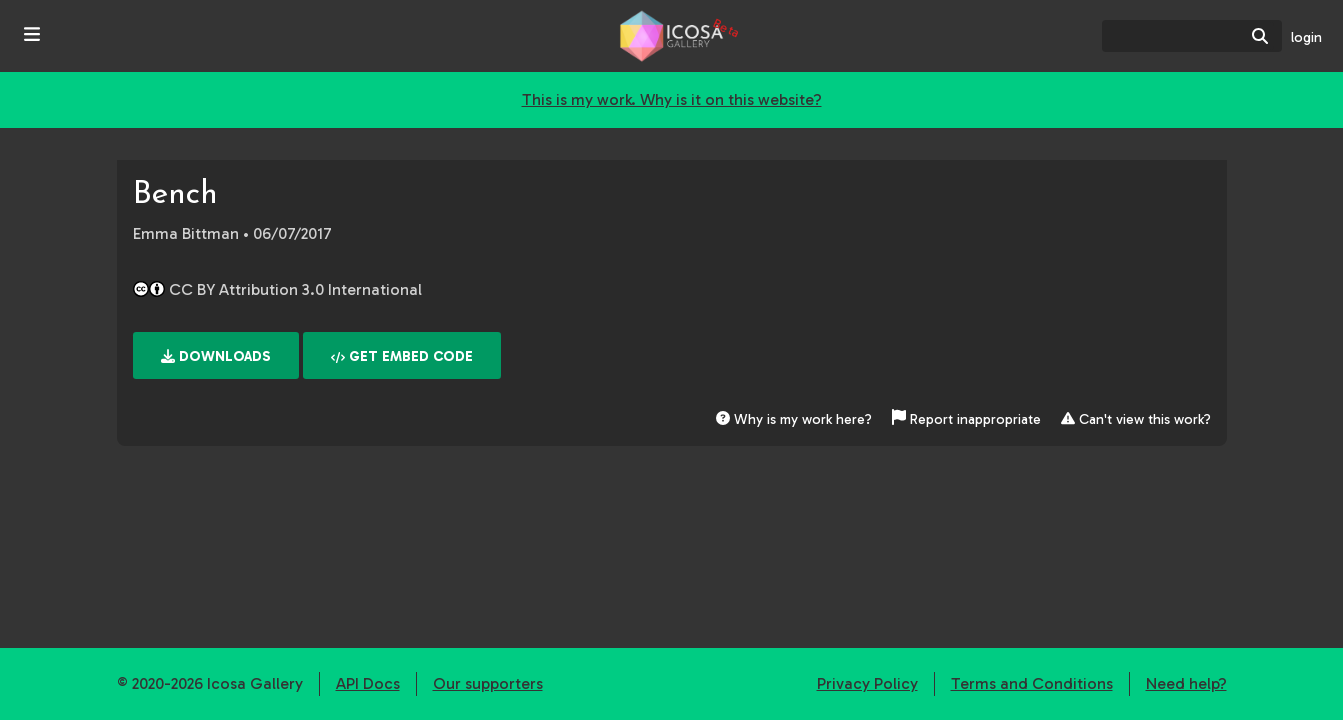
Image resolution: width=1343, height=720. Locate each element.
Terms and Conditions (1032, 683)
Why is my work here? (794, 419)
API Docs (368, 683)
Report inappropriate (968, 419)
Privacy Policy (867, 683)
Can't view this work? (1136, 419)
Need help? (1186, 683)
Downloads (216, 356)
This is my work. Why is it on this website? (672, 99)
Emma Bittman (186, 233)
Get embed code (402, 356)
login (1306, 37)
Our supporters (488, 683)
